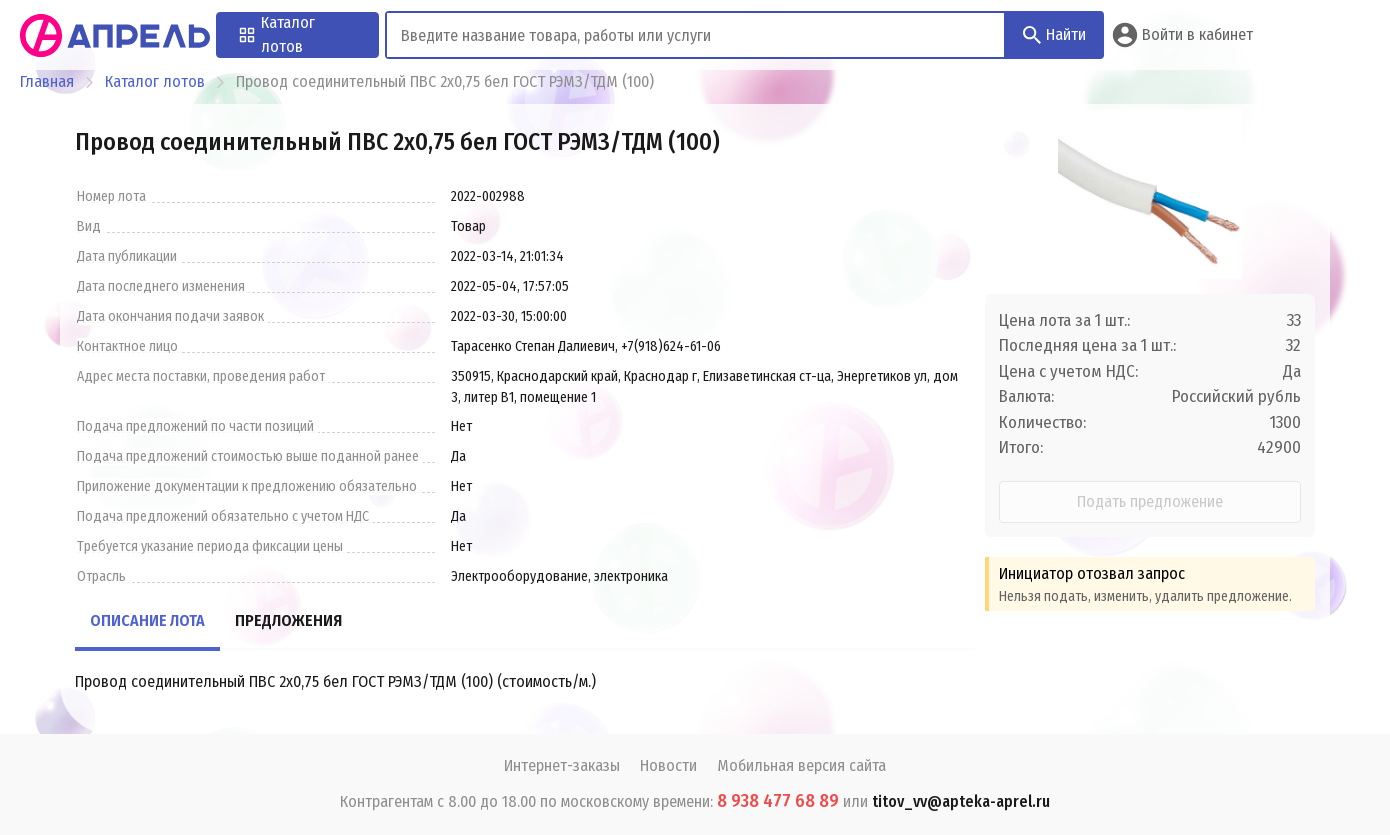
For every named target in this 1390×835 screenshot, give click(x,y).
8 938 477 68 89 (778, 801)
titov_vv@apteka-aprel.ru (961, 801)
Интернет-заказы (562, 765)
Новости (668, 765)
